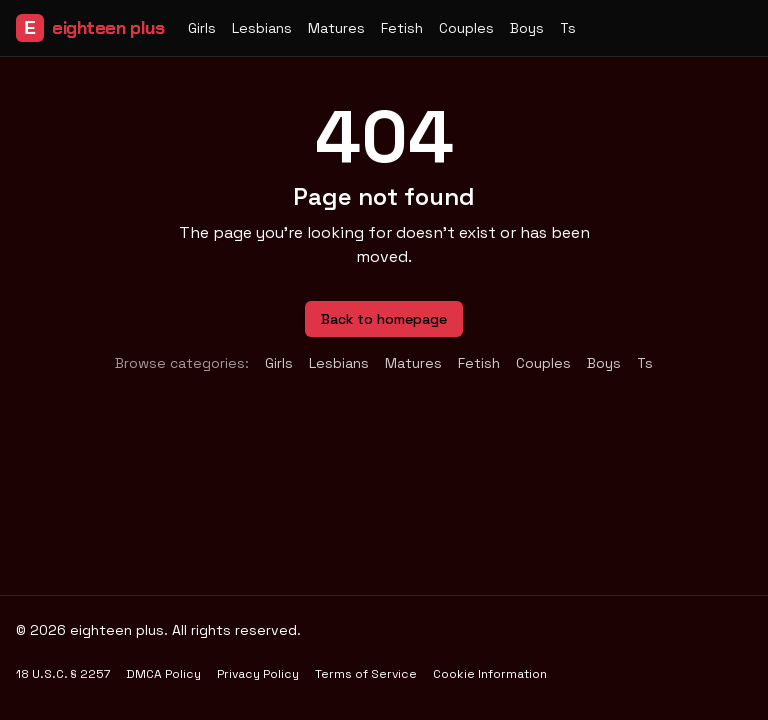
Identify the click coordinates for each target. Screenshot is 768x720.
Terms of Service (366, 674)
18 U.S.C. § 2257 (63, 674)
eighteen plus (90, 28)
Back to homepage (384, 319)
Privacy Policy (258, 674)
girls (202, 28)
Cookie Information (490, 674)
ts (568, 28)
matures (336, 28)
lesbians (262, 28)
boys (527, 28)
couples (466, 28)
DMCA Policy (163, 674)
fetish (402, 28)
